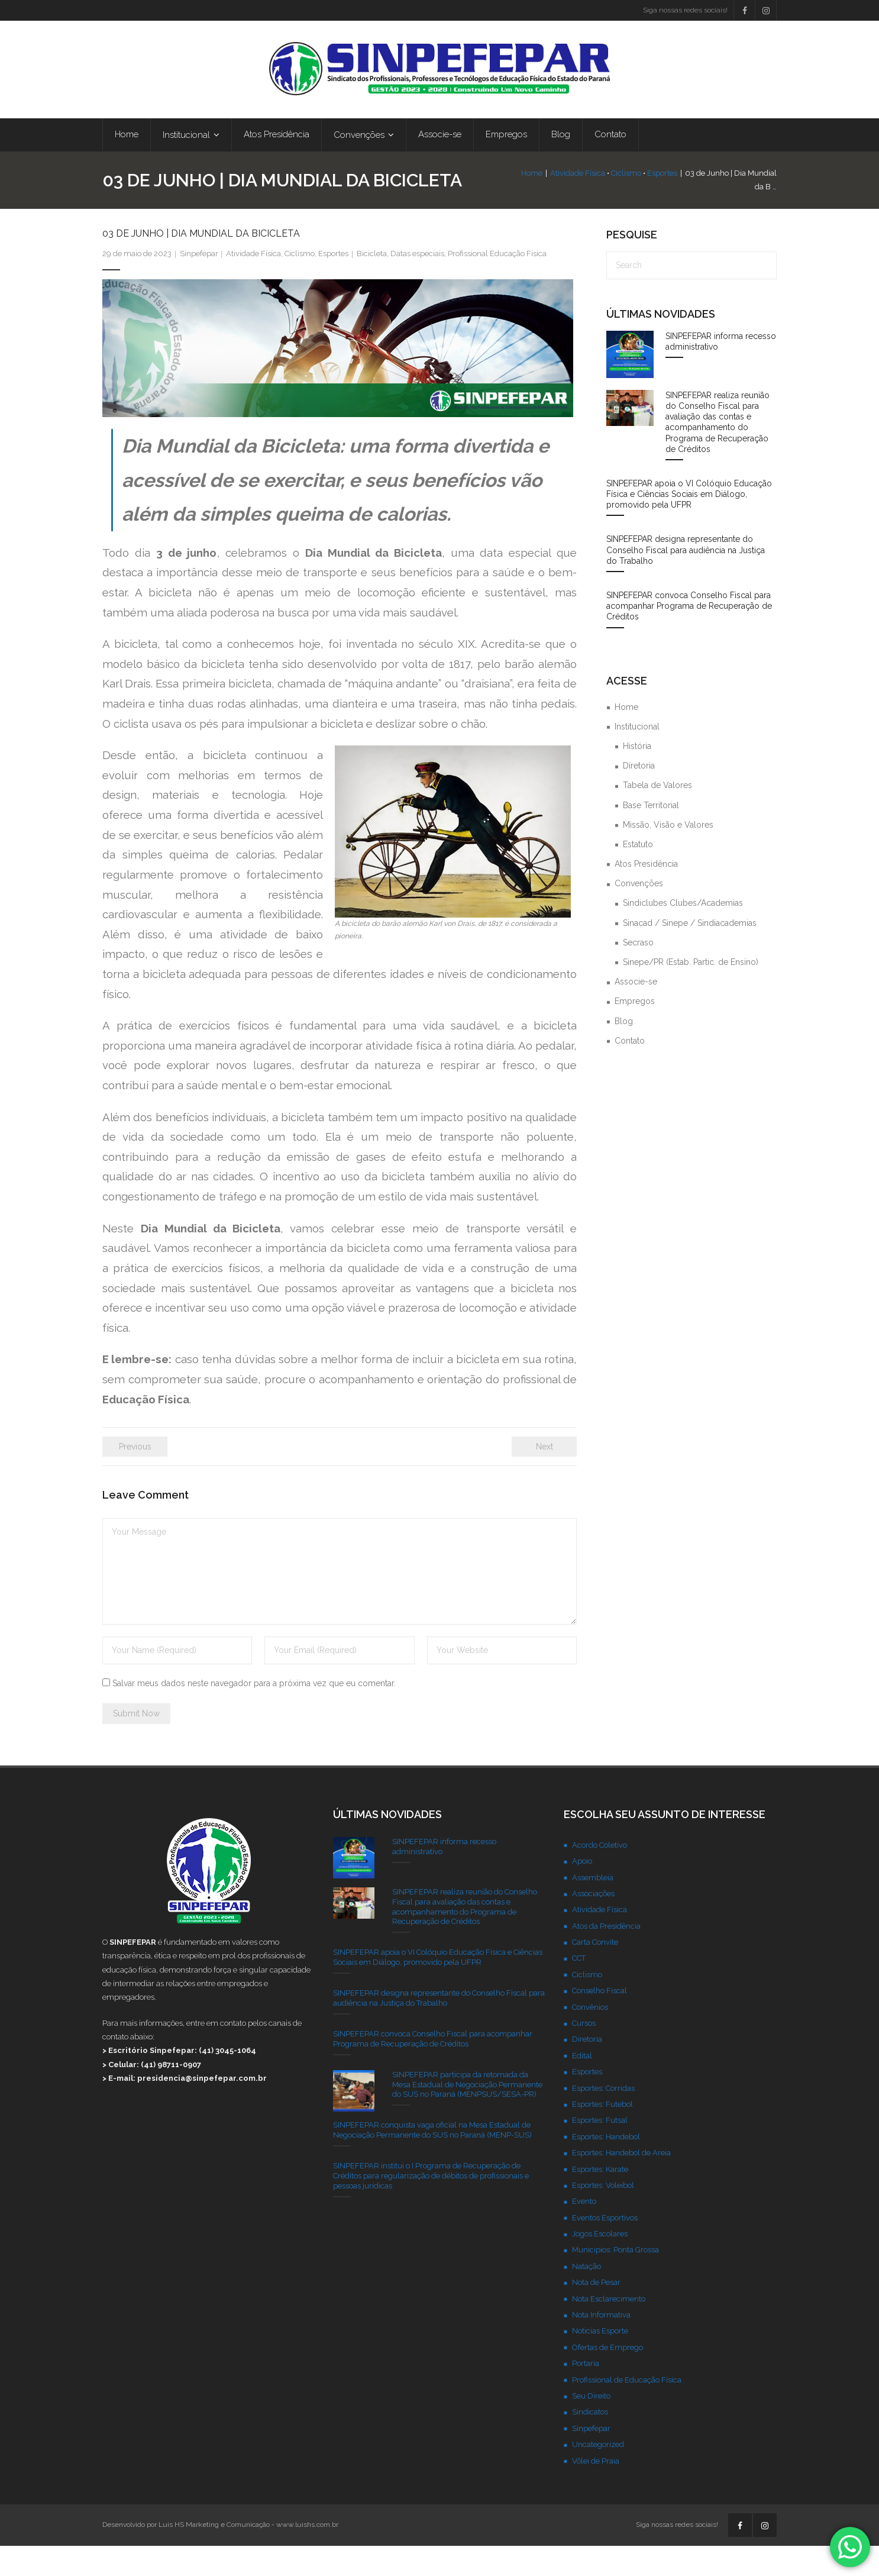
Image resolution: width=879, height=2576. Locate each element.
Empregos (635, 1031)
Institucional (637, 756)
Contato (630, 1071)
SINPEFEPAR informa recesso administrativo (720, 371)
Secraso (638, 972)
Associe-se (636, 1011)
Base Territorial (651, 835)
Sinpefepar (199, 283)
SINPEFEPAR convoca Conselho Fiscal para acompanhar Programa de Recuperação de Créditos (689, 636)
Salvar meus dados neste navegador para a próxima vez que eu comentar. (254, 1713)
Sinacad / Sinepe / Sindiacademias (690, 953)
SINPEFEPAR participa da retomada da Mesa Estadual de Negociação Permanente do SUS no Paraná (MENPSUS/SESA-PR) (467, 2114)
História (637, 776)
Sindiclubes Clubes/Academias (683, 933)
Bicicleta (372, 283)
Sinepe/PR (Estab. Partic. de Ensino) (690, 992)
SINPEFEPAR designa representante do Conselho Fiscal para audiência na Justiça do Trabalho (685, 579)
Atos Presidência (646, 894)
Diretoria (639, 795)
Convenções (639, 913)
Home (508, 197)
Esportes (638, 197)
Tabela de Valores (657, 815)
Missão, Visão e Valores (668, 855)
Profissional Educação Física (497, 283)
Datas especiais (417, 283)
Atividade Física (553, 197)
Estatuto (638, 874)
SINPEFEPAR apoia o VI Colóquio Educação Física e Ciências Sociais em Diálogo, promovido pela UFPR (689, 524)
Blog (624, 1051)
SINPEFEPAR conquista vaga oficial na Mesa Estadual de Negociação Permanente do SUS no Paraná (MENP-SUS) (432, 2160)
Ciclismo (602, 197)
